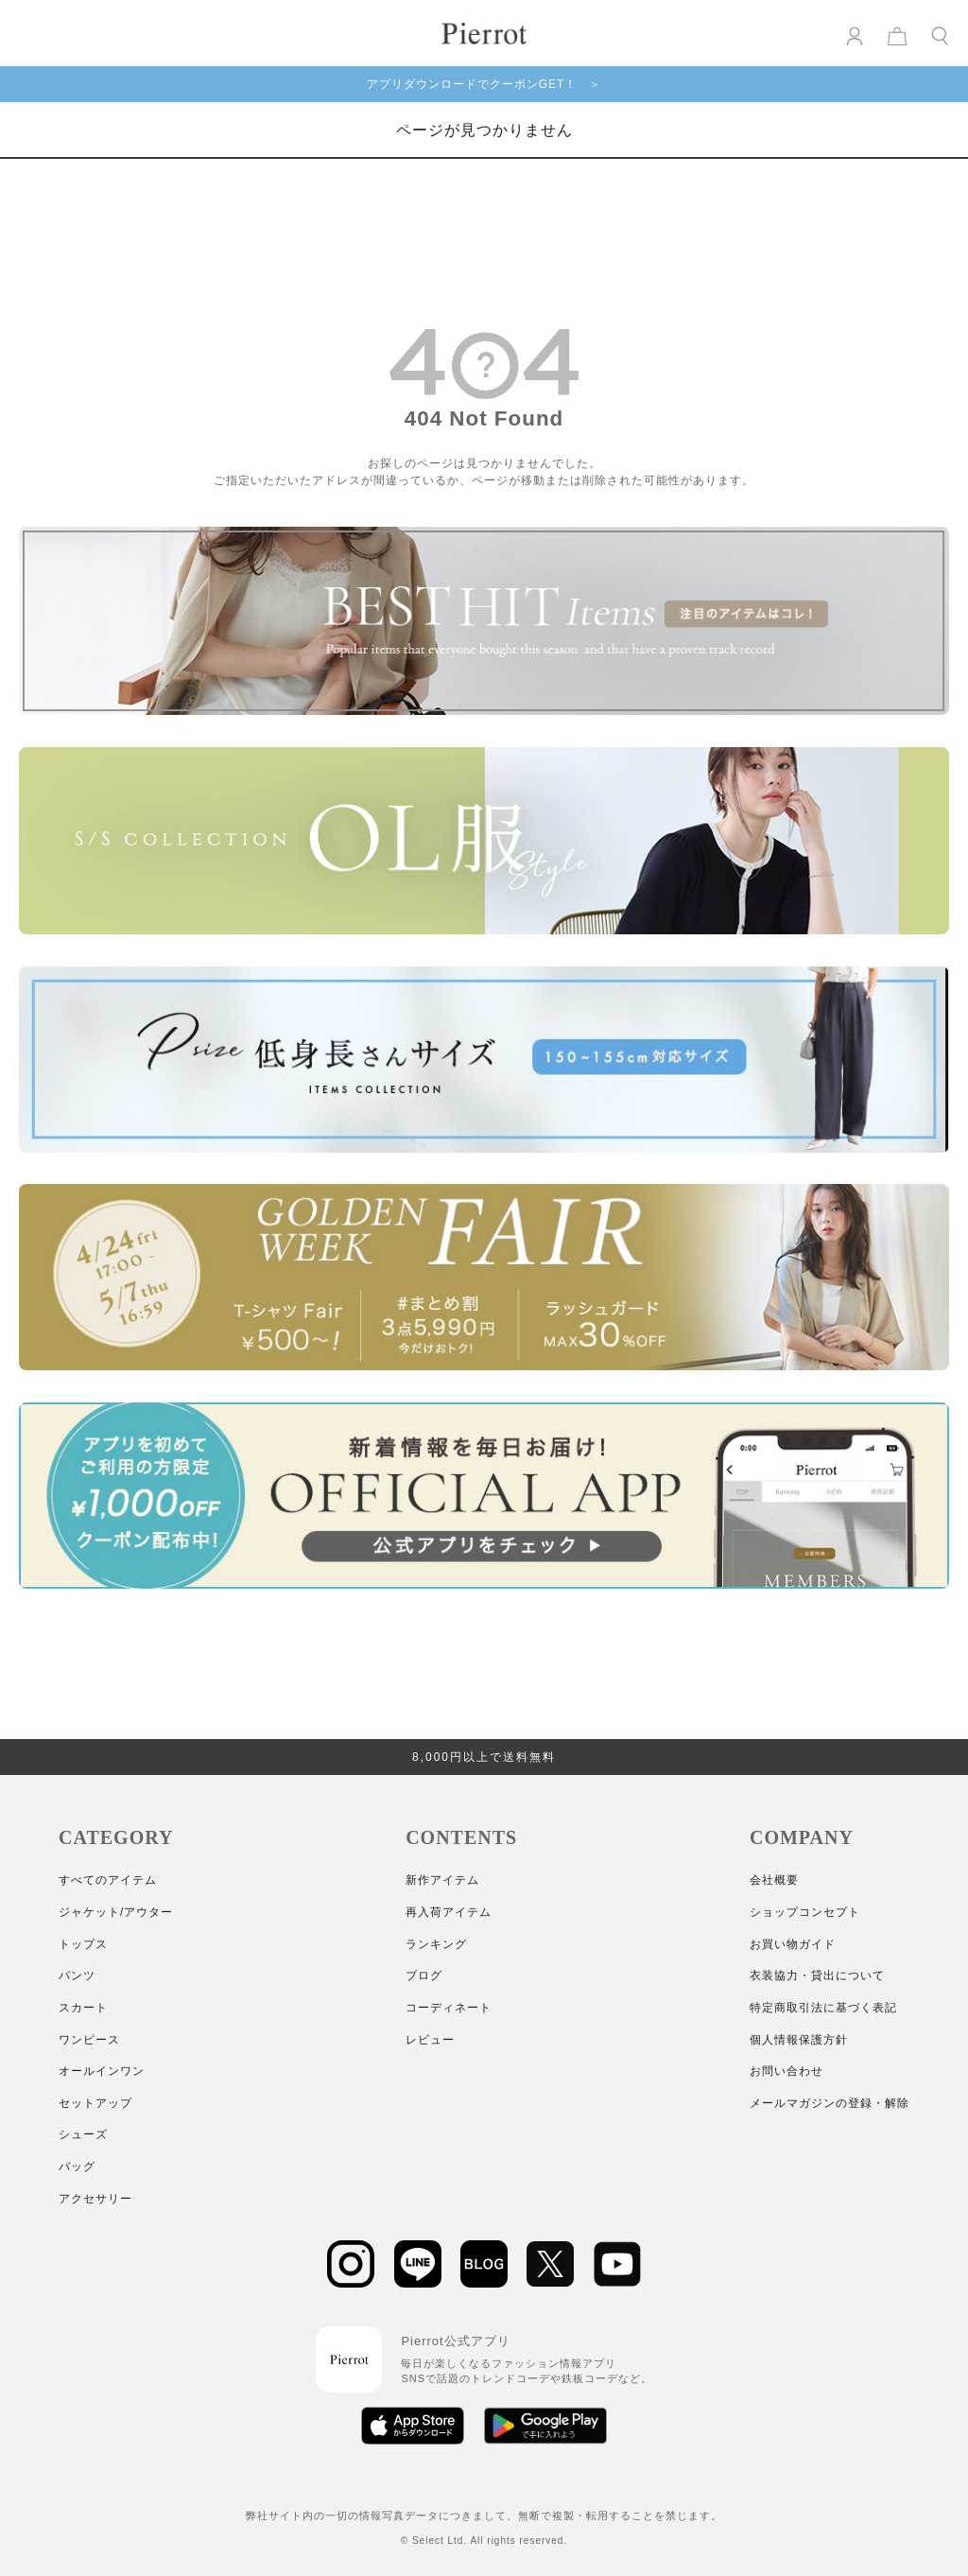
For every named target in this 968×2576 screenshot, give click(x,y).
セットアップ (95, 2103)
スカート (83, 2007)
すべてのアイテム (108, 1880)
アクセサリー (95, 2198)
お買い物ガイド (793, 1944)
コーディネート (449, 2007)
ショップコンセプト (805, 1912)
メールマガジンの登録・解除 (829, 2103)
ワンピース (89, 2039)
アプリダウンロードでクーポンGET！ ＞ (484, 84)
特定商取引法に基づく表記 (823, 2007)
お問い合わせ (786, 2071)
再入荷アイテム (449, 1912)
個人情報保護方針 (799, 2039)
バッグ (77, 2166)
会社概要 (774, 1880)
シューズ (83, 2134)
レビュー (430, 2039)
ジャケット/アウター (116, 1912)
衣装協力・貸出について (817, 1975)
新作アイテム (442, 1880)
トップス (83, 1944)
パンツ (77, 1975)
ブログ (424, 1975)
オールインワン (102, 2071)
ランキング (436, 1944)
